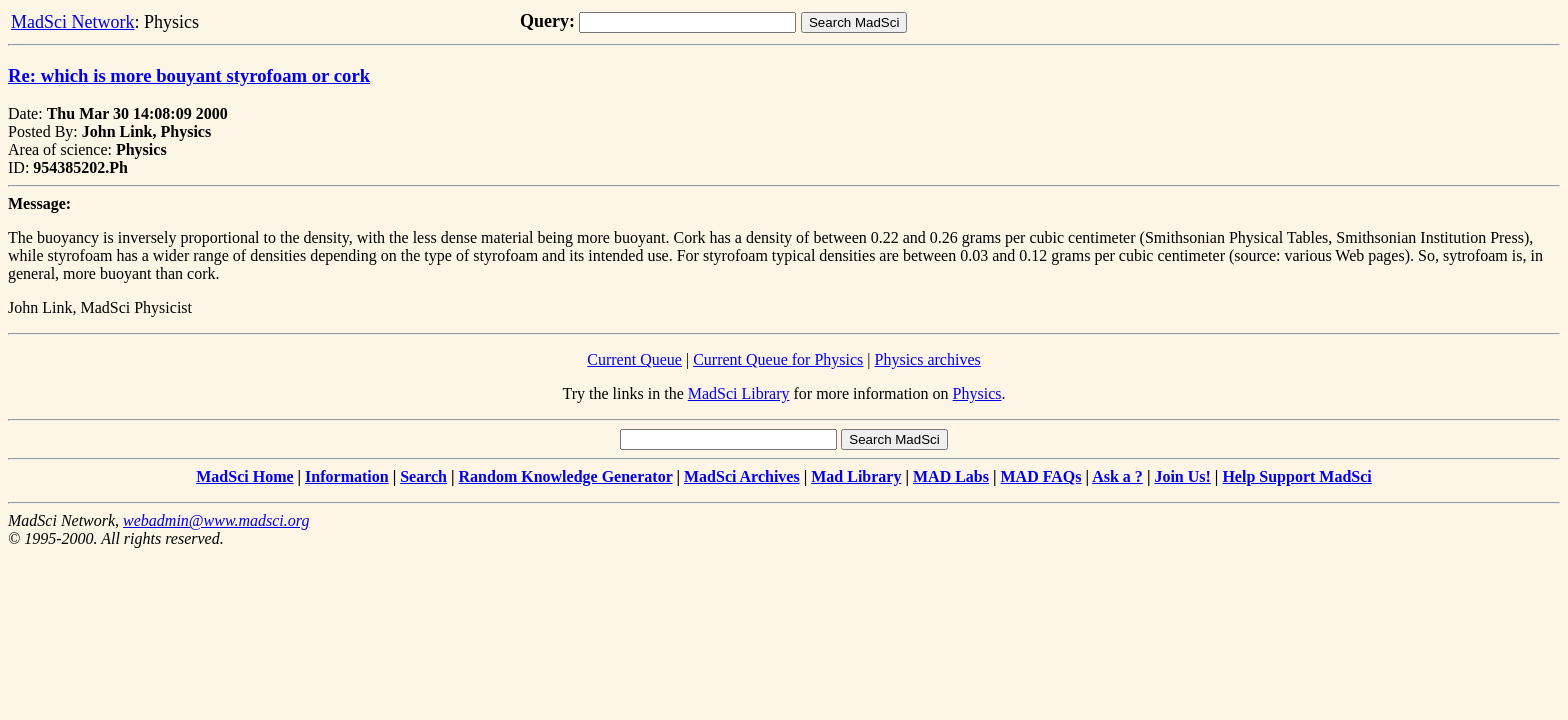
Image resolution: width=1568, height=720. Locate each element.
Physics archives (928, 359)
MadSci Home (244, 476)
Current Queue (634, 359)
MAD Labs (951, 476)
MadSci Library (739, 393)
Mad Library (856, 476)
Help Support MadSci (1296, 476)
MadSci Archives (742, 476)
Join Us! (1182, 476)
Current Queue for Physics (778, 359)
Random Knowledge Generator (566, 476)
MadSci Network (72, 22)
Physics (977, 393)
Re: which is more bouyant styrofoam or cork (189, 75)
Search (423, 476)
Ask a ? (1117, 476)
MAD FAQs (1041, 476)
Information (347, 476)
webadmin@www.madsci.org (216, 520)
